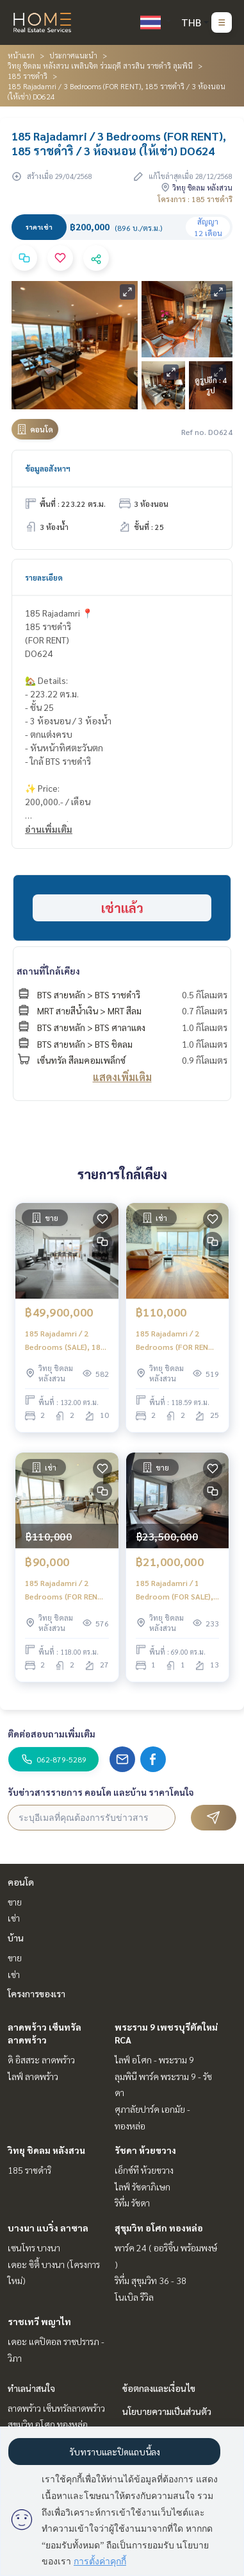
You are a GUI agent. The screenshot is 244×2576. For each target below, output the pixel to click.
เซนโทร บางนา (34, 2247)
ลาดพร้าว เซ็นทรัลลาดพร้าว (56, 2408)
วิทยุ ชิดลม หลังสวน (46, 2150)
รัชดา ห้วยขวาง (145, 2150)
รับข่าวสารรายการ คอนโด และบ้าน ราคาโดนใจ (101, 1792)
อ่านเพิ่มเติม (48, 829)
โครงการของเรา (36, 1993)
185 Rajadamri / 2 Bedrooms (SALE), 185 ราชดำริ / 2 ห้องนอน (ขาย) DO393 (65, 1340)
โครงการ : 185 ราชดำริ (195, 199)
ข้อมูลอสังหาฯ (47, 468)
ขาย (15, 1901)
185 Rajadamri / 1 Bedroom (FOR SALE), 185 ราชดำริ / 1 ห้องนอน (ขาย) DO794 (177, 1590)
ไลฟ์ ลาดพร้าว (33, 2076)
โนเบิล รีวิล (134, 2297)
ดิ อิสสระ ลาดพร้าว (41, 2059)
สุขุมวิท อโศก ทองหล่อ (159, 2227)
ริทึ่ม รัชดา (132, 2202)
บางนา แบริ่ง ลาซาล (48, 2227)
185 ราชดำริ (27, 76)
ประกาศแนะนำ (73, 55)
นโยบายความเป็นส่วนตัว (166, 2411)
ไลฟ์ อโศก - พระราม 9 (154, 2059)
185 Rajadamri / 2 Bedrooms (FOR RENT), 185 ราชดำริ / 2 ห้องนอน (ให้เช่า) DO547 (66, 1590)
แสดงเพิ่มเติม (122, 1077)
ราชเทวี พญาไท (39, 2321)
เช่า (14, 1917)
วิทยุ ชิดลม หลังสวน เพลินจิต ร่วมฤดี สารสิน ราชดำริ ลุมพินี (100, 65)
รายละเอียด (44, 577)
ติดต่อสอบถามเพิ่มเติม (51, 1733)
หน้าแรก (21, 55)
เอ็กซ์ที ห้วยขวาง (144, 2170)
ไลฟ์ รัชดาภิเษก (142, 2186)
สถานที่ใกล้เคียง (48, 971)
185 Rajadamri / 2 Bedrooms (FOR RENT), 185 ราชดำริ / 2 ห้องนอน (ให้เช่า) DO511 (177, 1340)
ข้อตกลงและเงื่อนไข (158, 2388)
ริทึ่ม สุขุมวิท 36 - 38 (150, 2280)
